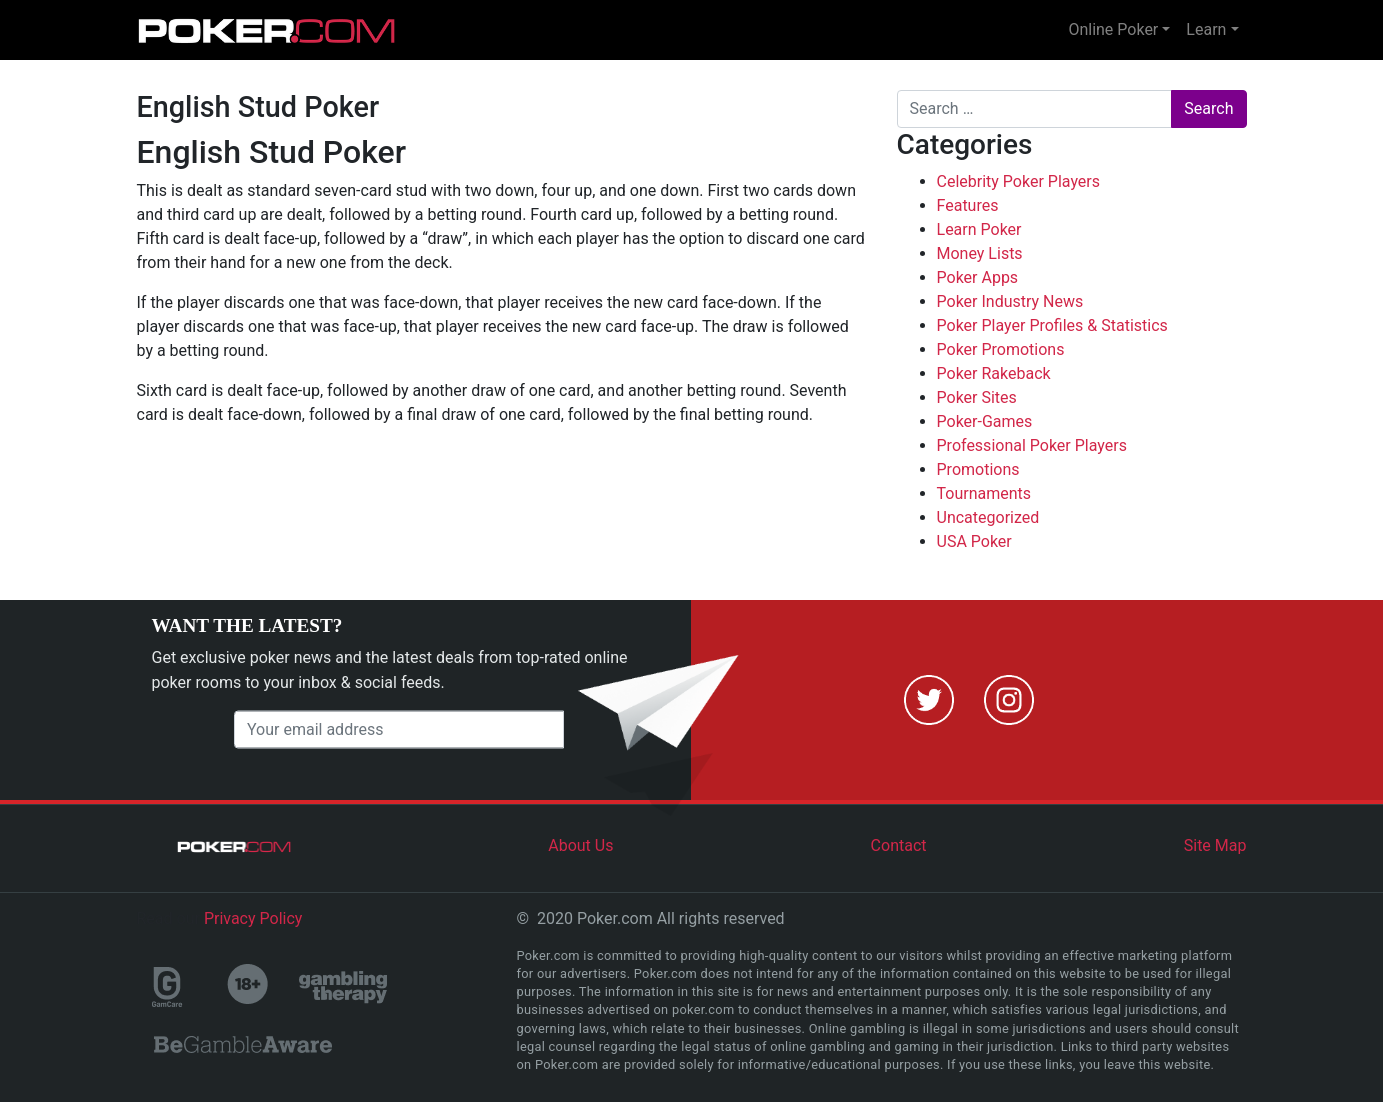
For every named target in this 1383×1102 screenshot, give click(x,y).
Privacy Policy (253, 918)
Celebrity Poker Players (1019, 181)
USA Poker (974, 541)
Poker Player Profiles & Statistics (1052, 325)
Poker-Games (985, 421)
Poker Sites (977, 397)
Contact (899, 845)
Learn (1206, 29)
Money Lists (980, 253)
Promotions (978, 469)
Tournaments (984, 493)
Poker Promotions (1001, 349)
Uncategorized (988, 517)
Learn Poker (979, 229)
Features (968, 205)
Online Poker (1113, 29)
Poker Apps (978, 277)
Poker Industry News (1010, 301)
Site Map (1215, 845)
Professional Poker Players (1032, 445)
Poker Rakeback (994, 373)
